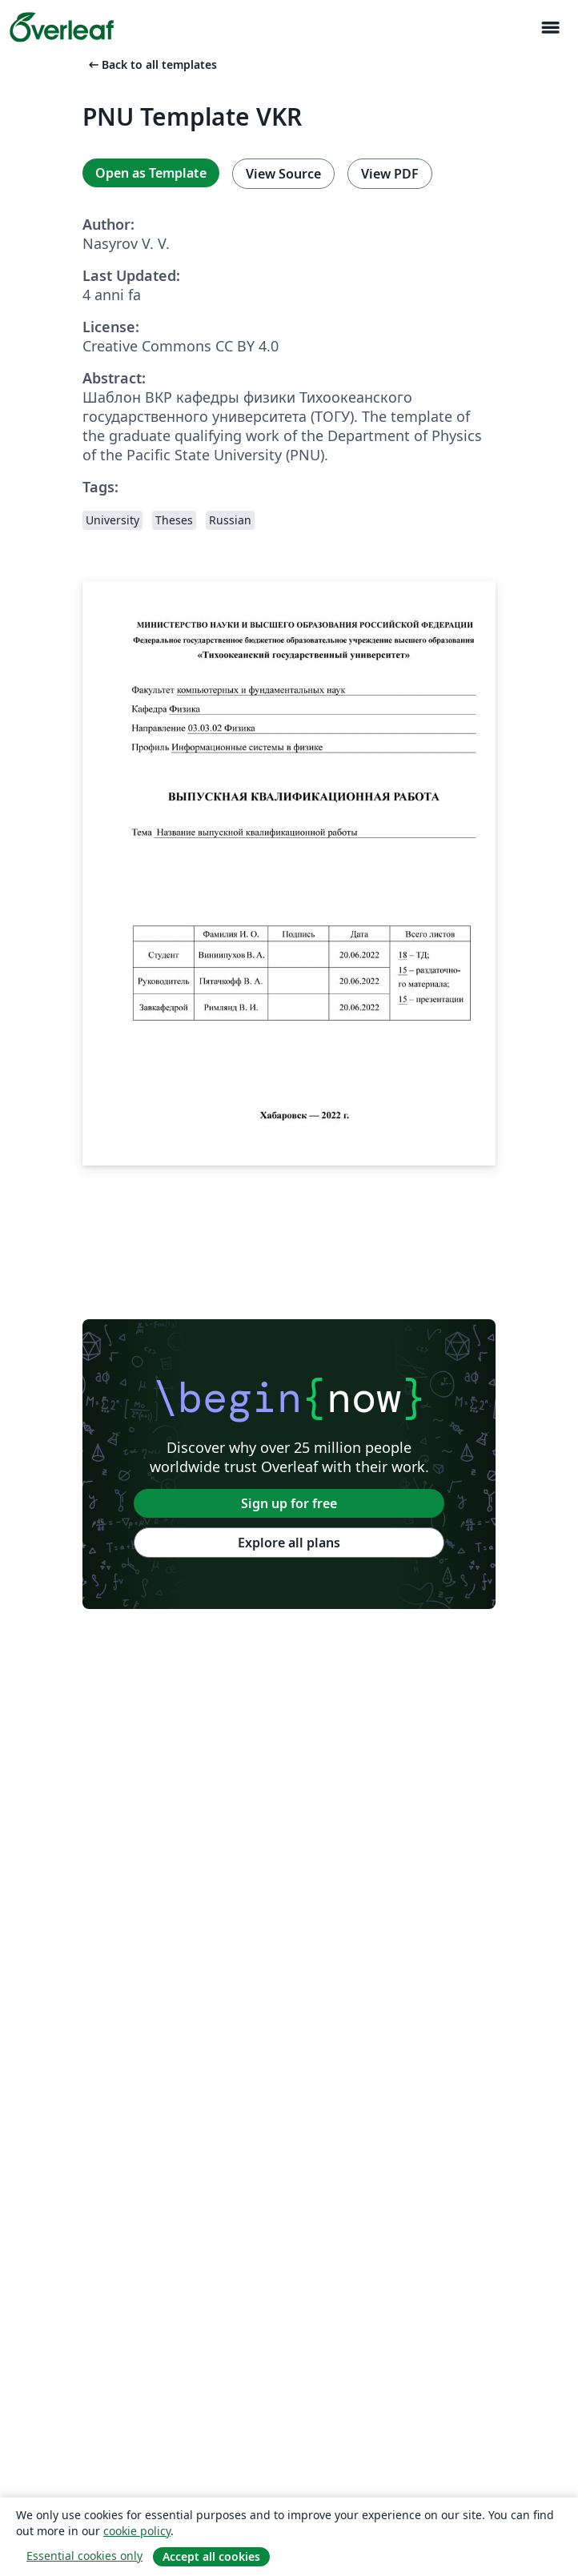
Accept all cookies (211, 2556)
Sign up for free (289, 1503)
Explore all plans (289, 1542)
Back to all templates (151, 64)
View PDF (390, 174)
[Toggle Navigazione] (550, 27)
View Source (283, 174)
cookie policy (137, 2530)
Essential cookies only (84, 2555)
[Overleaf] (62, 27)
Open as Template (151, 173)
